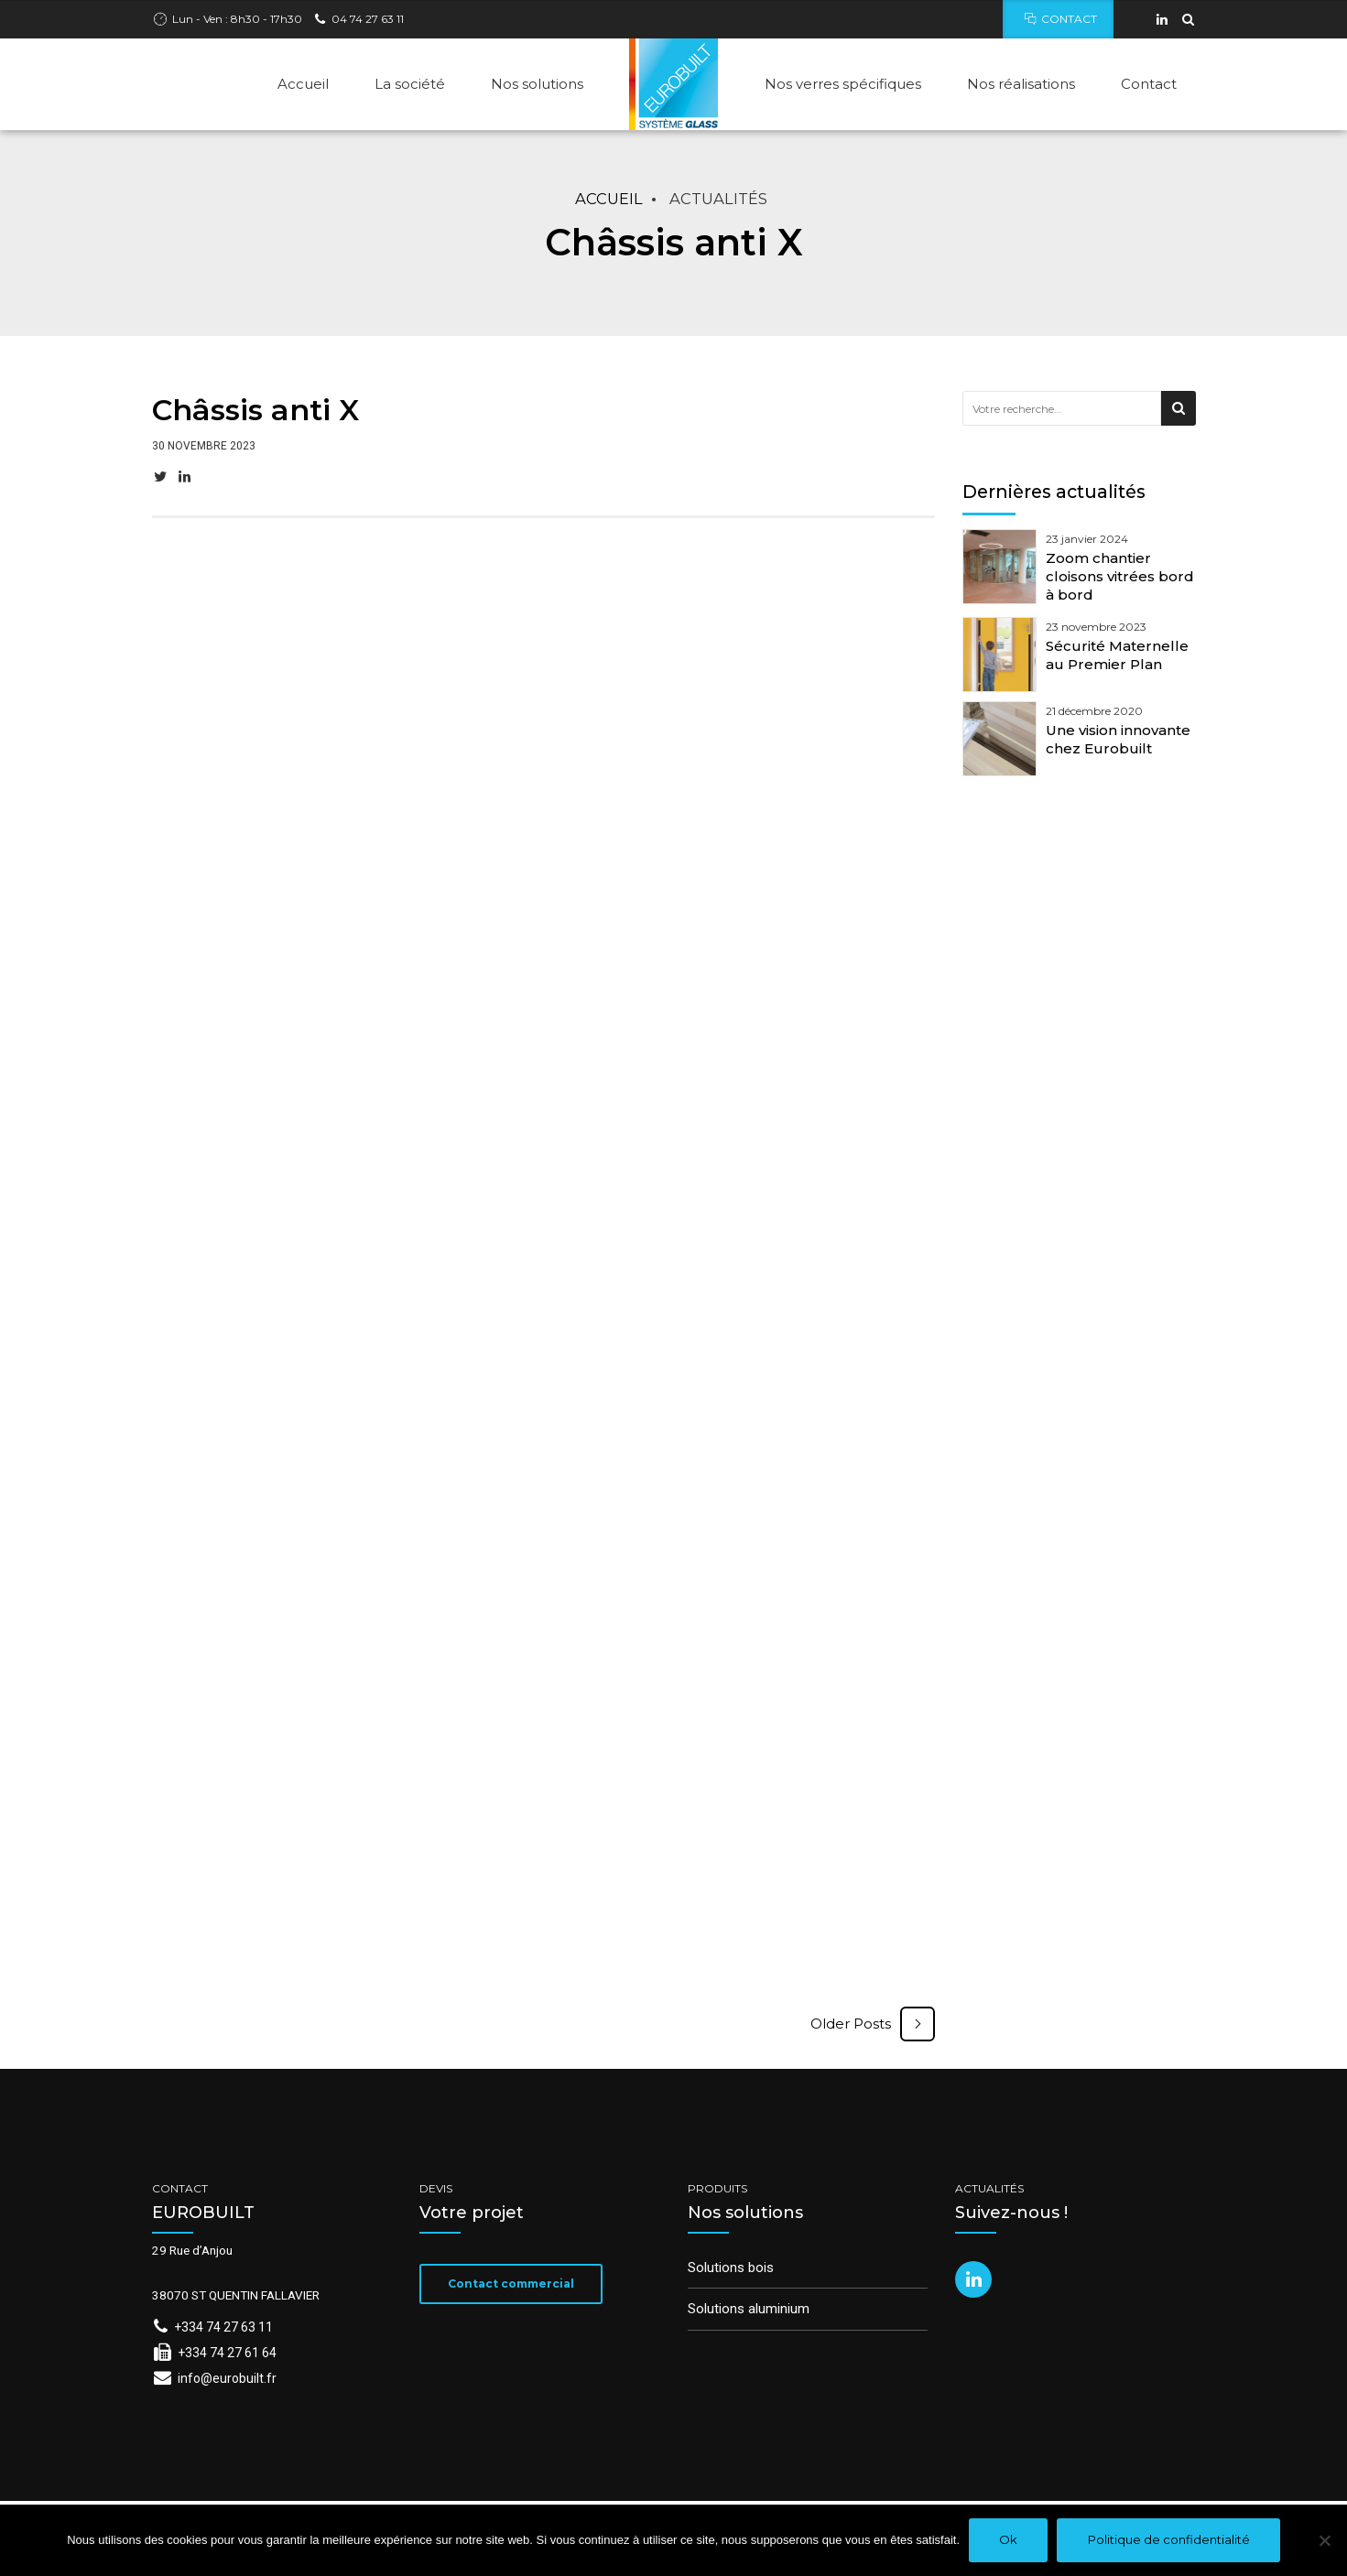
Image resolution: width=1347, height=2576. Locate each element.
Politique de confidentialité (1169, 2539)
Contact (1149, 83)
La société (410, 83)
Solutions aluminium (748, 2308)
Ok (1008, 2539)
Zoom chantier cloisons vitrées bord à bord (1120, 576)
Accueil (303, 83)
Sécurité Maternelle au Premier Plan (1117, 655)
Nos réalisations (1021, 83)
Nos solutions (537, 83)
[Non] (1324, 2540)
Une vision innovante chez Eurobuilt (1118, 739)
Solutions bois (731, 2267)
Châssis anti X (255, 410)
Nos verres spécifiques (843, 83)
